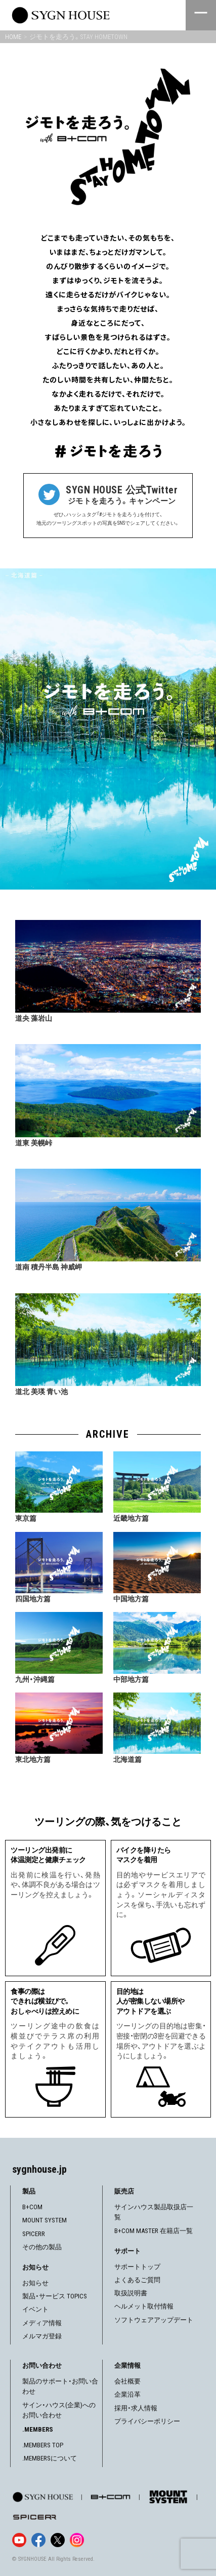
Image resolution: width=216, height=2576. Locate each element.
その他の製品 (42, 2247)
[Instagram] (77, 2540)
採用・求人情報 (135, 2408)
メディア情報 (42, 2323)
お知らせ (35, 2283)
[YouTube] (19, 2540)
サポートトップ (137, 2267)
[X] (58, 2540)
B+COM (32, 2207)
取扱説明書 (130, 2293)
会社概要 (127, 2381)
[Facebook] (38, 2540)
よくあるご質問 (137, 2280)
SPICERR (33, 2234)
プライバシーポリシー (147, 2421)
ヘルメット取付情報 (144, 2306)
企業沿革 (127, 2394)
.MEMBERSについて (49, 2458)
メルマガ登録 (42, 2336)
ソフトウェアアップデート (153, 2320)
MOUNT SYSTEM (44, 2220)
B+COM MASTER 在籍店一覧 (153, 2231)
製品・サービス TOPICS (54, 2296)
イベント (35, 2309)
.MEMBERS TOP (42, 2445)
